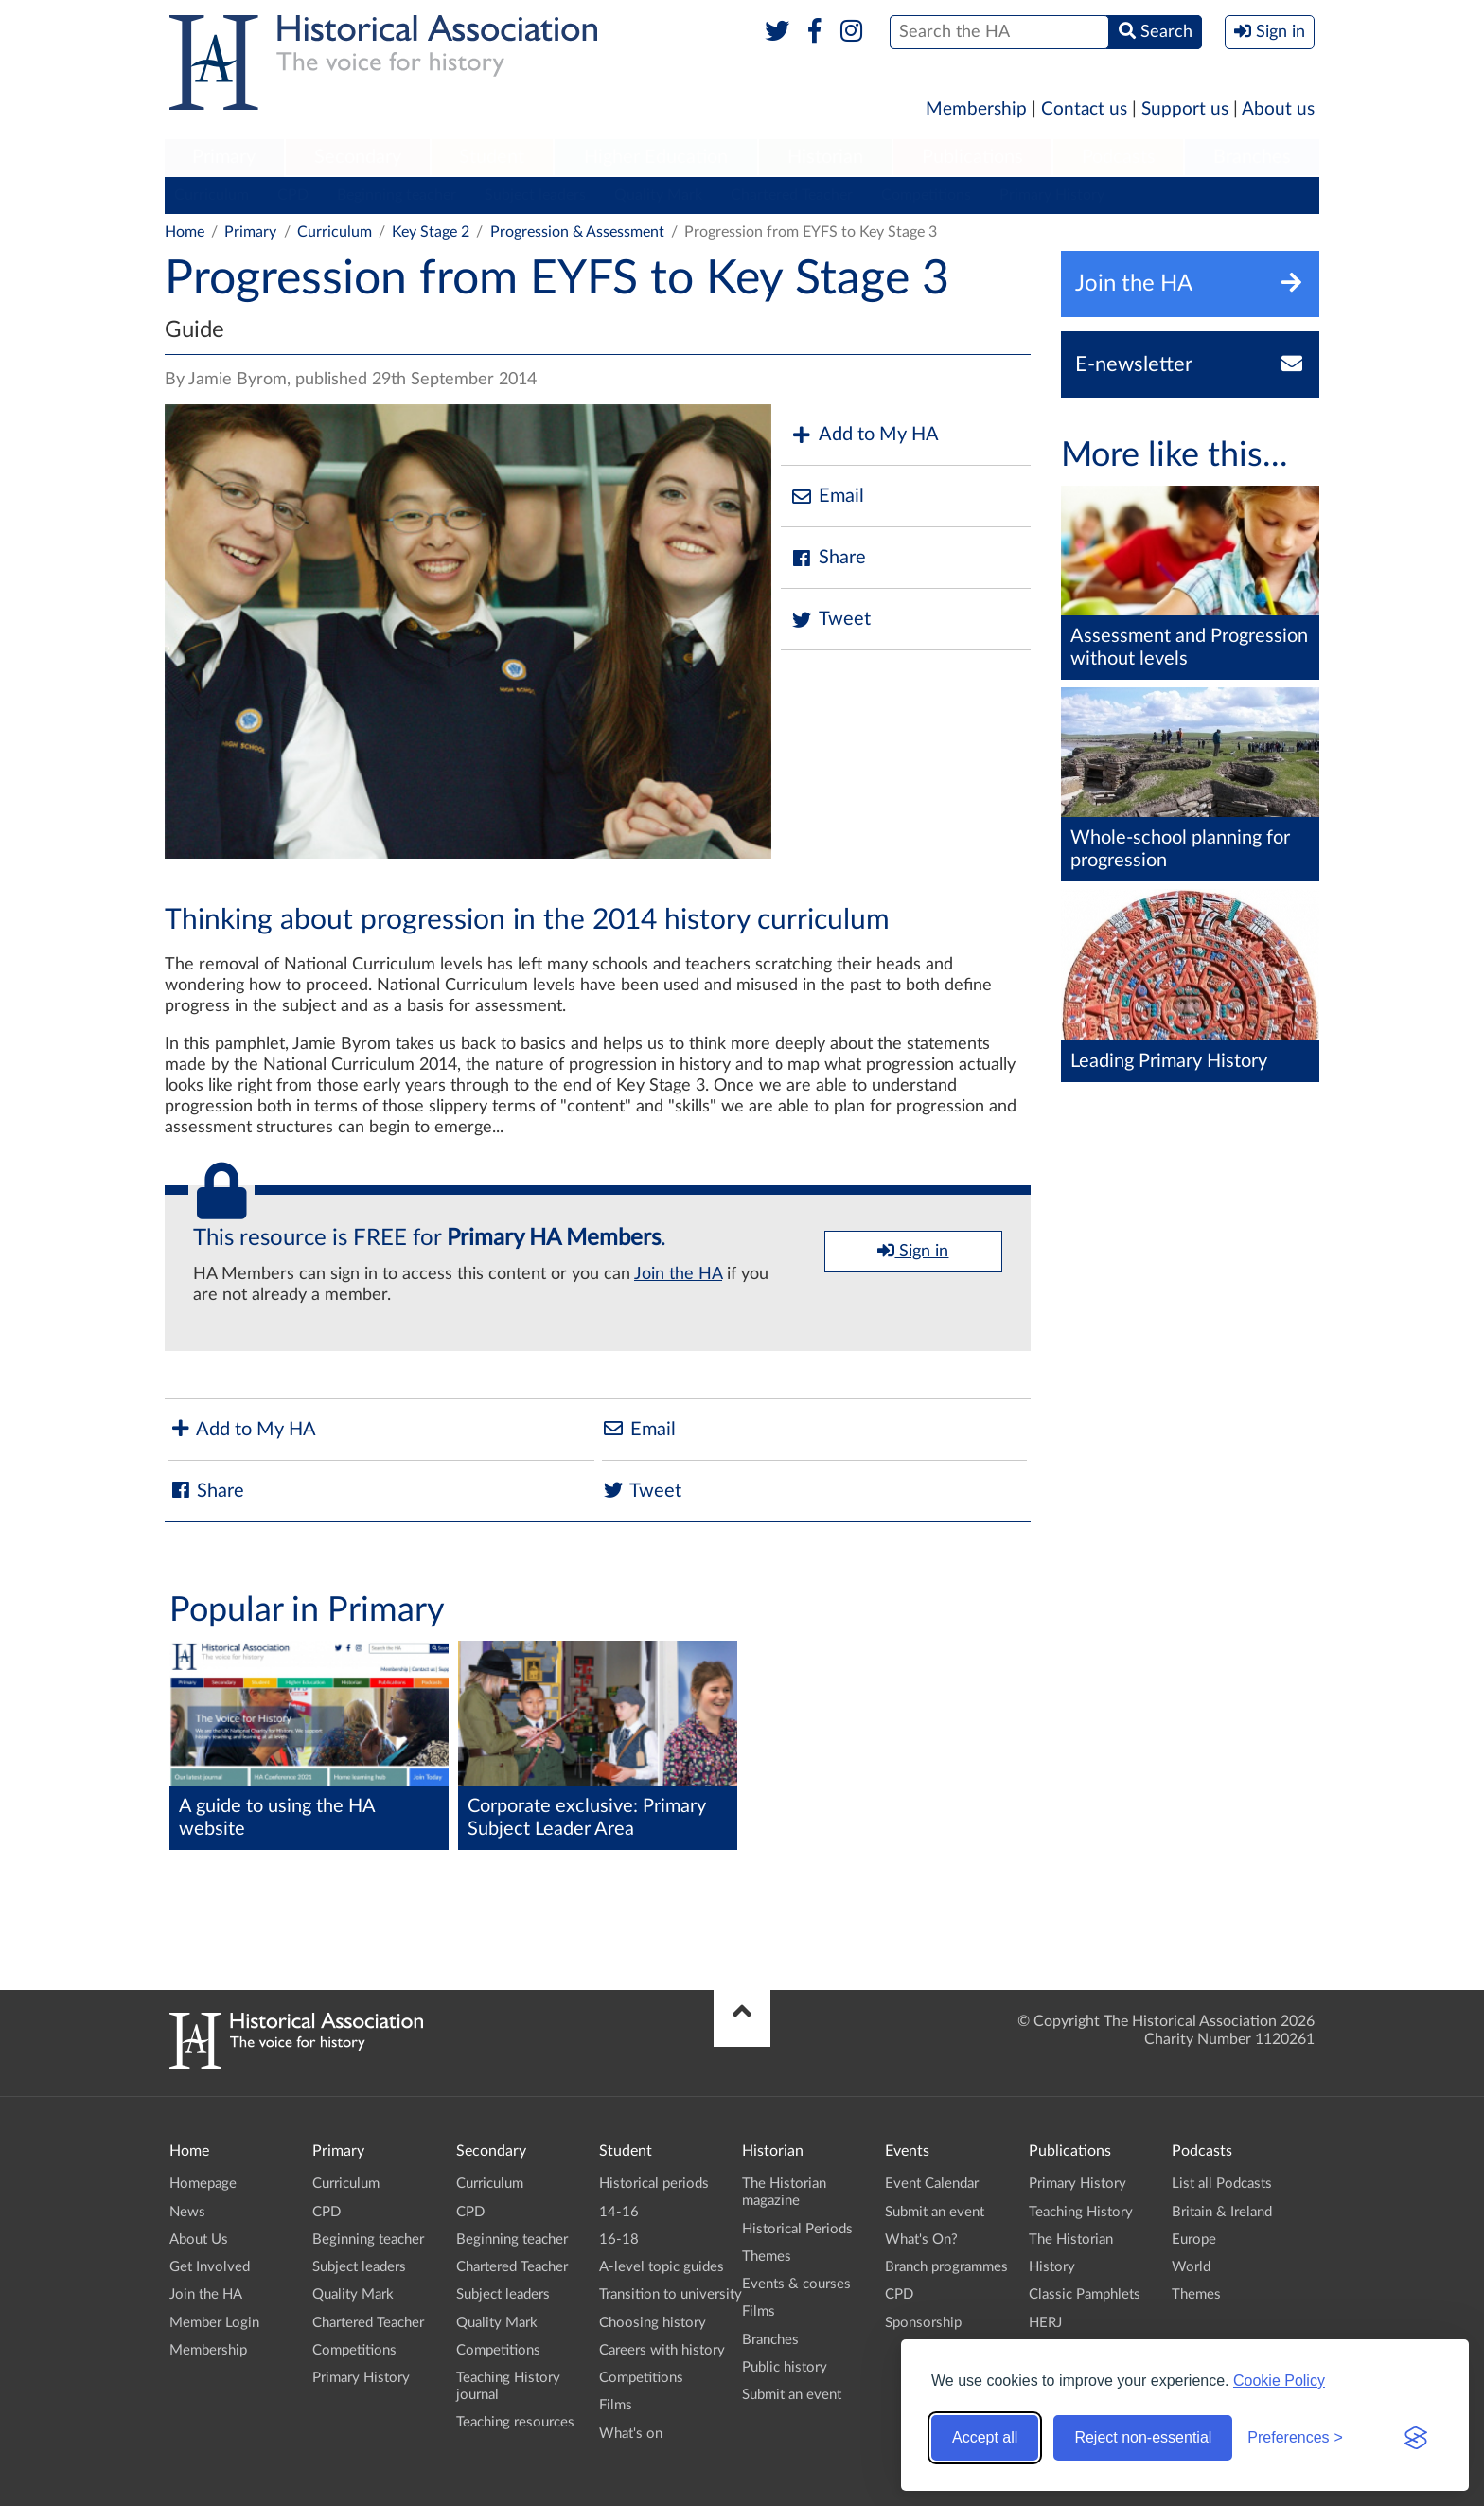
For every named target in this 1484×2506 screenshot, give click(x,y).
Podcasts (1119, 157)
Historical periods (654, 2184)
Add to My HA (864, 435)
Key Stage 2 (430, 232)
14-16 (619, 2212)
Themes (766, 2256)
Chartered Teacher (792, 195)
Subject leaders (535, 195)
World (1191, 2267)
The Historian (1071, 2239)
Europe (1194, 2239)
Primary (224, 157)
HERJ (1045, 2323)
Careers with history (662, 2350)
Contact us (1084, 109)
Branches (1252, 157)
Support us (1184, 109)
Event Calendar (932, 2184)
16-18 (619, 2239)
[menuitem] (224, 158)
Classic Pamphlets (1084, 2294)
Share (828, 558)
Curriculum (211, 195)
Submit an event (791, 2395)
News (187, 2212)
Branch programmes (946, 2267)
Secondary (357, 157)
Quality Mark (658, 195)
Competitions (926, 195)
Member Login (214, 2323)
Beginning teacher (396, 195)
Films (615, 2405)
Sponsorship (923, 2323)
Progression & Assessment (577, 232)
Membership (976, 109)
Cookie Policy (1279, 2381)
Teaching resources (515, 2422)
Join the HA (678, 1274)
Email (827, 497)
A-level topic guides (661, 2267)
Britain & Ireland (1222, 2212)
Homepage (203, 2184)
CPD (293, 195)
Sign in (912, 1250)
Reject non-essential (1142, 2437)
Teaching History (1081, 2212)
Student (491, 157)
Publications (972, 157)
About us (1278, 109)
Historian (825, 157)
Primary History (1051, 195)
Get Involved (209, 2267)
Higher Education (656, 157)
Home (184, 232)
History (1052, 2267)
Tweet (830, 620)
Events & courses (796, 2284)
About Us (198, 2239)
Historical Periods (797, 2229)
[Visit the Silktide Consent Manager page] (1416, 2438)
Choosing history (652, 2323)
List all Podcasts (1222, 2184)
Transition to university (670, 2294)
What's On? (921, 2239)
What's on (630, 2433)
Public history (784, 2367)
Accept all (984, 2437)
